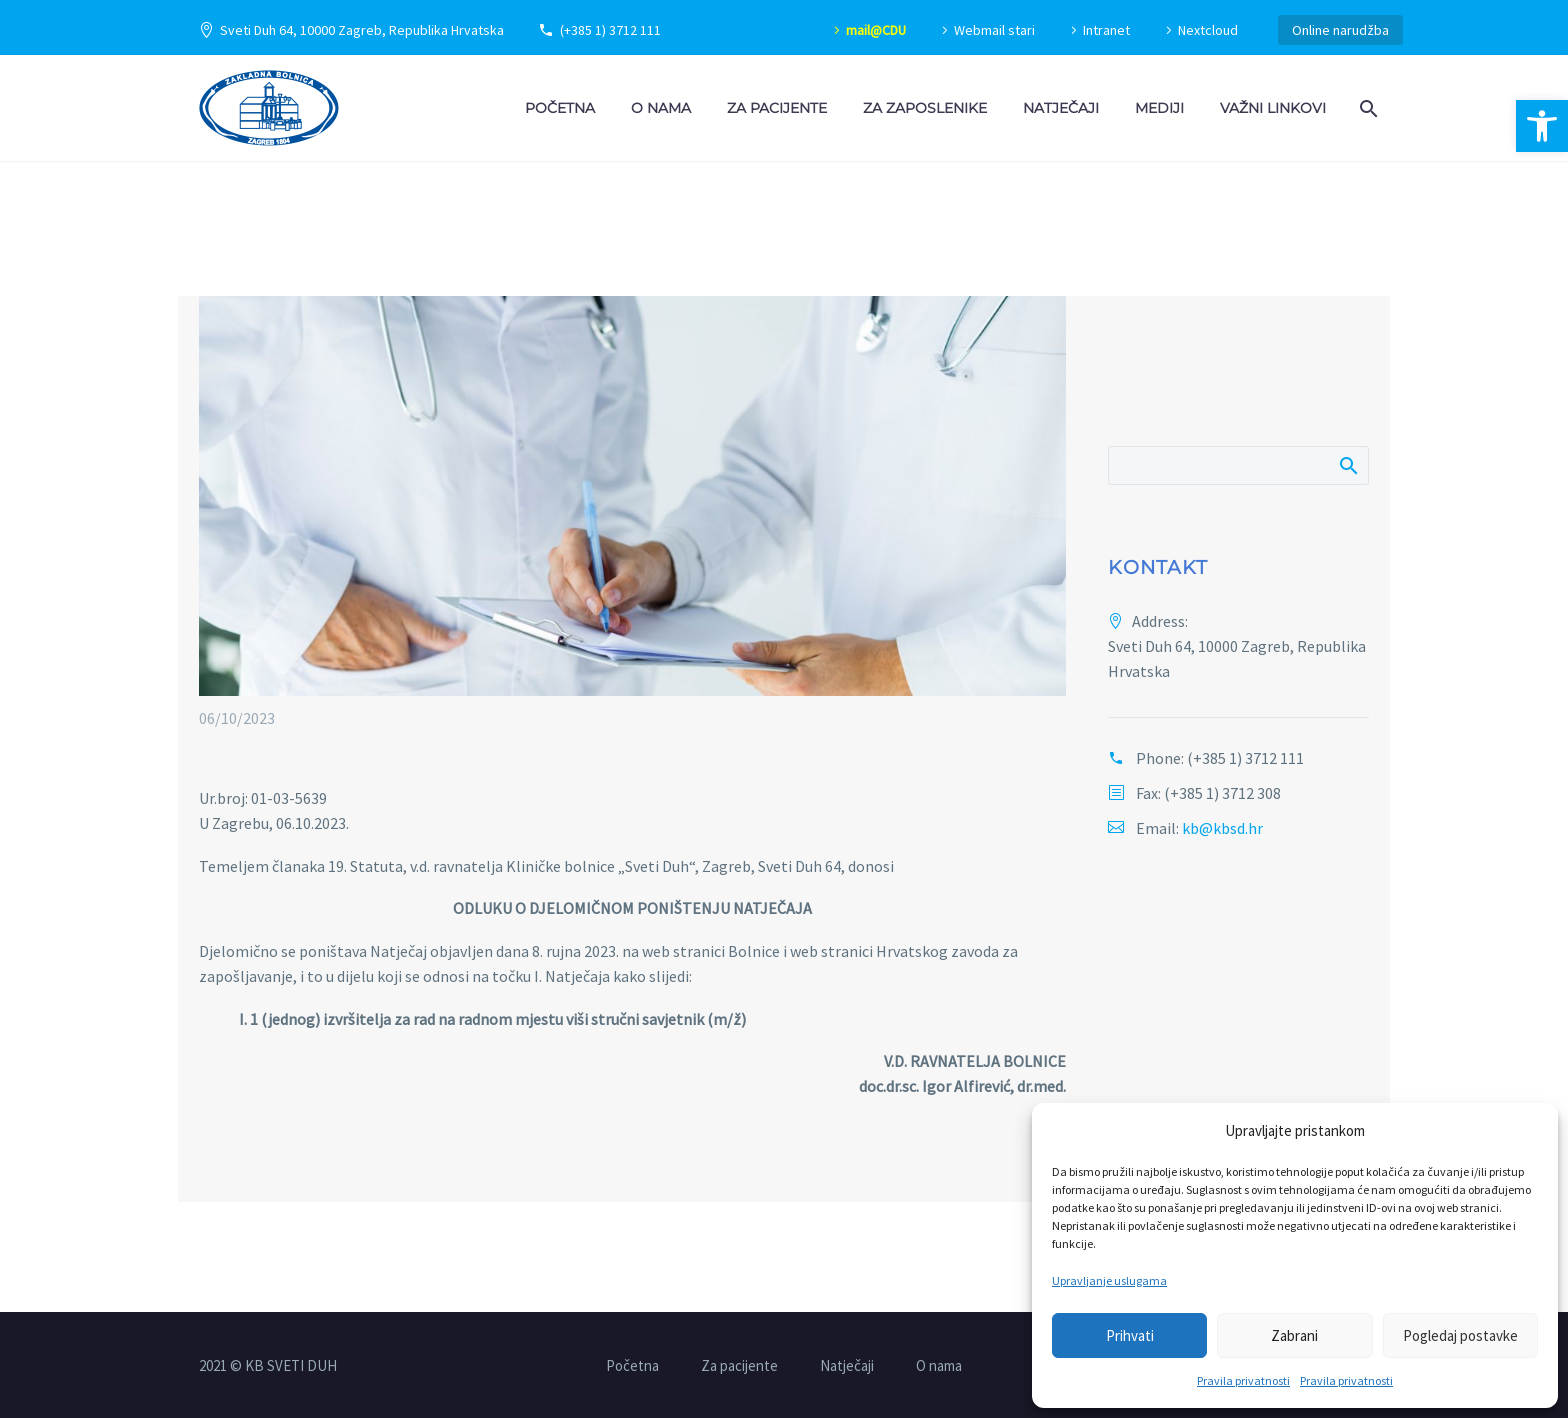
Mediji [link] (1159, 108)
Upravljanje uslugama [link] (1109, 1280)
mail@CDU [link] (876, 30)
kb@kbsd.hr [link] (1222, 828)
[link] (1542, 126)
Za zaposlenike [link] (925, 108)
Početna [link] (560, 108)
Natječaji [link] (1061, 108)
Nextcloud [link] (1208, 30)
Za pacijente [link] (777, 108)
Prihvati (1130, 1335)
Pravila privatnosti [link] (1243, 1380)
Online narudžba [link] (1340, 30)
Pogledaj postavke (1460, 1335)
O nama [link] (661, 108)
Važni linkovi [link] (1273, 108)
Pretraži (1347, 465)
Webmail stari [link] (994, 30)
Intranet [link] (1106, 30)
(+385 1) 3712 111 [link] (610, 30)
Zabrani (1294, 1335)
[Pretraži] (1238, 465)
